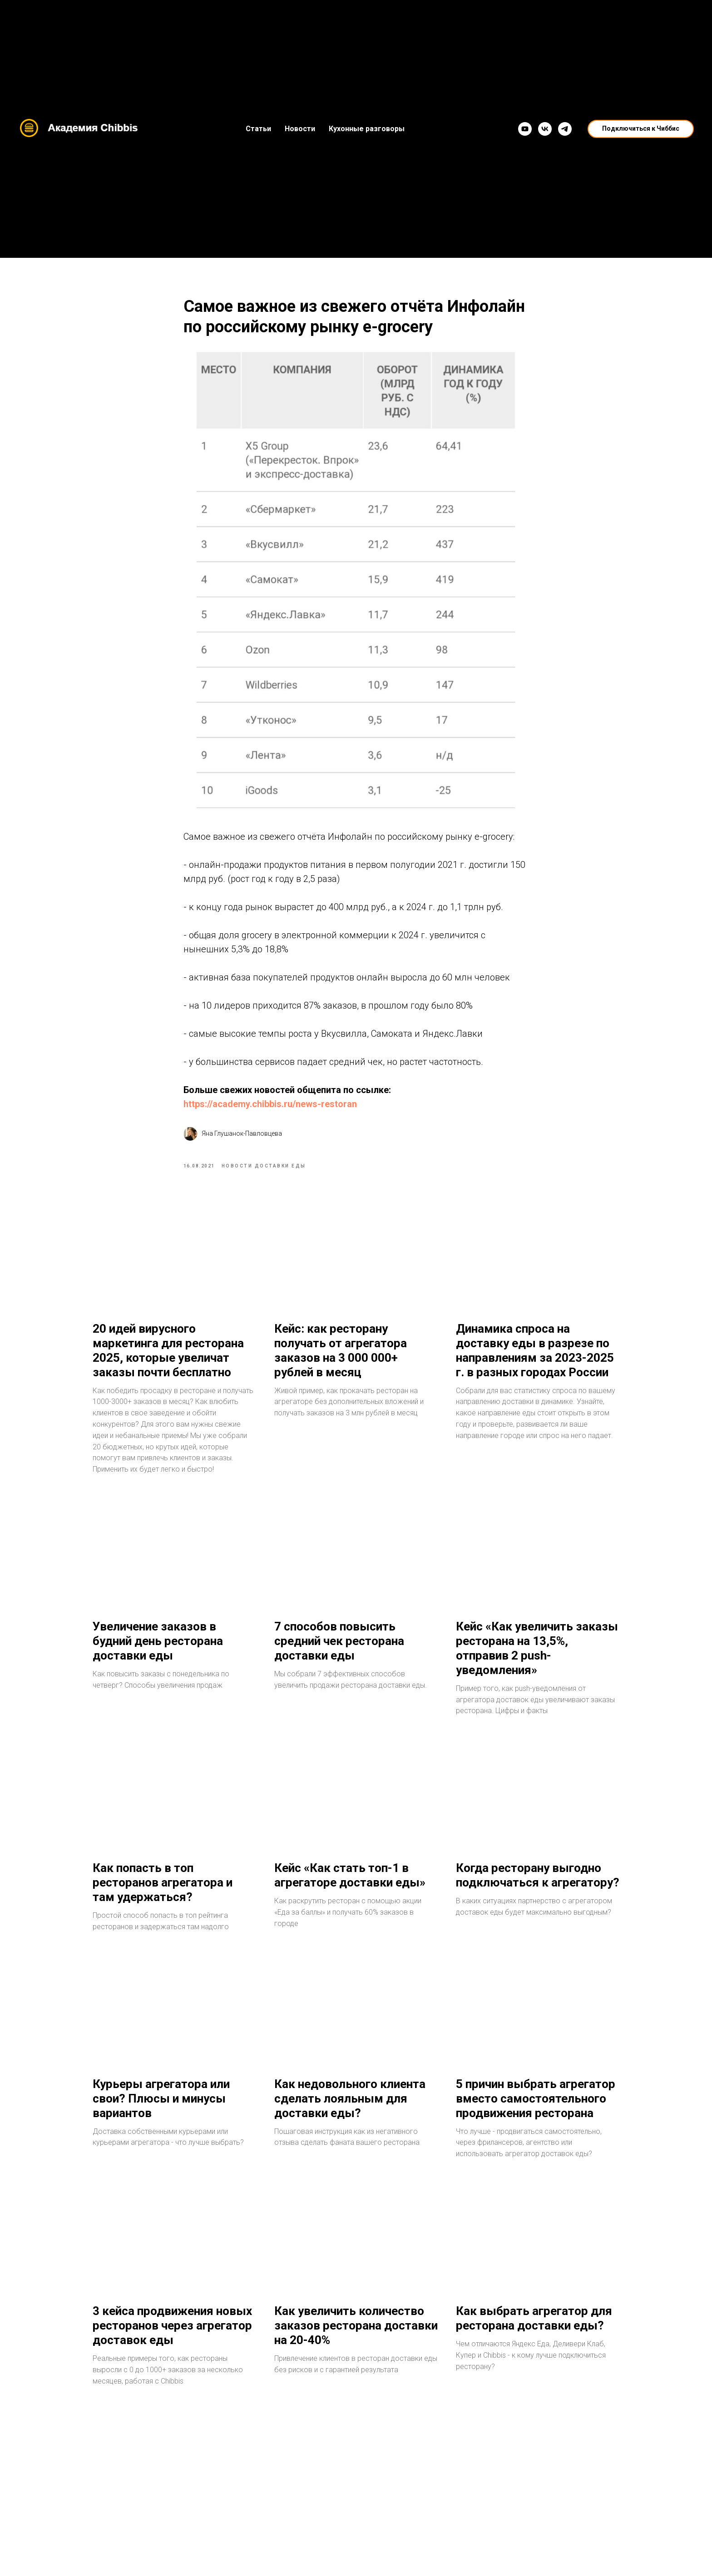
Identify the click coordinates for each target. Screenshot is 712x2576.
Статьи (258, 128)
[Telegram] (565, 129)
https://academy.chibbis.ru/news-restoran (270, 1108)
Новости (300, 128)
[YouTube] (525, 129)
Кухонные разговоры (367, 128)
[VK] (545, 129)
